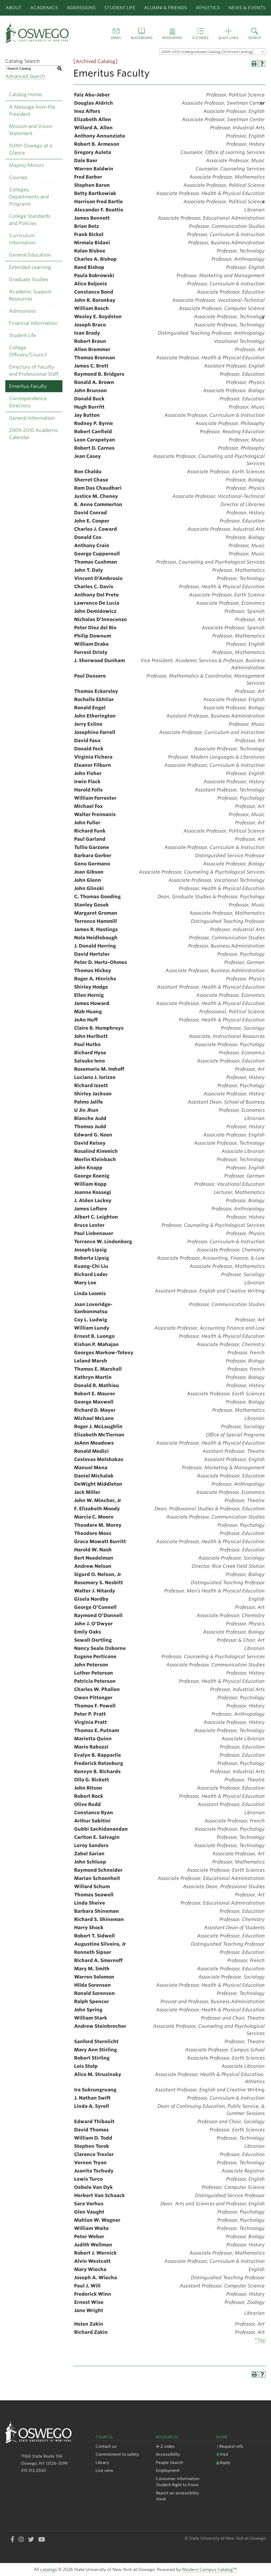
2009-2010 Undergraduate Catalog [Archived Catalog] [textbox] (207, 52)
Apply (223, 2462)
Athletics (208, 7)
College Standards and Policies (29, 219)
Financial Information (33, 323)
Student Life (120, 7)
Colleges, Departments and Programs (29, 197)
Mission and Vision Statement (30, 129)
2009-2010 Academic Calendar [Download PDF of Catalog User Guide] (33, 433)
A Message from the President (32, 110)
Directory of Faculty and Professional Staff (33, 370)
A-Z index (165, 2446)
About (14, 7)
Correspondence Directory (28, 402)
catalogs (48, 2569)
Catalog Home (25, 94)
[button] (116, 34)
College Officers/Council (28, 351)
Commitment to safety (117, 2454)
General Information (32, 418)
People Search (169, 2462)
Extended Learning (30, 267)
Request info (229, 2446)
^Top (260, 2340)
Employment (168, 2470)
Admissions (81, 7)
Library (102, 2462)
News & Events (246, 7)
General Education (30, 255)
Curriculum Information (22, 239)
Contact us (106, 2446)
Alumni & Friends (165, 7)
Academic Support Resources (30, 295)
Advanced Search (25, 76)
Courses (18, 177)
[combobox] (212, 51)
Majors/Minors (26, 165)
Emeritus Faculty (28, 386)
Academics (44, 7)
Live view (104, 2470)
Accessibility (168, 2454)
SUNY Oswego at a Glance (30, 149)
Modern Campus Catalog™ (209, 2569)
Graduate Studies (28, 279)
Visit (222, 2454)
